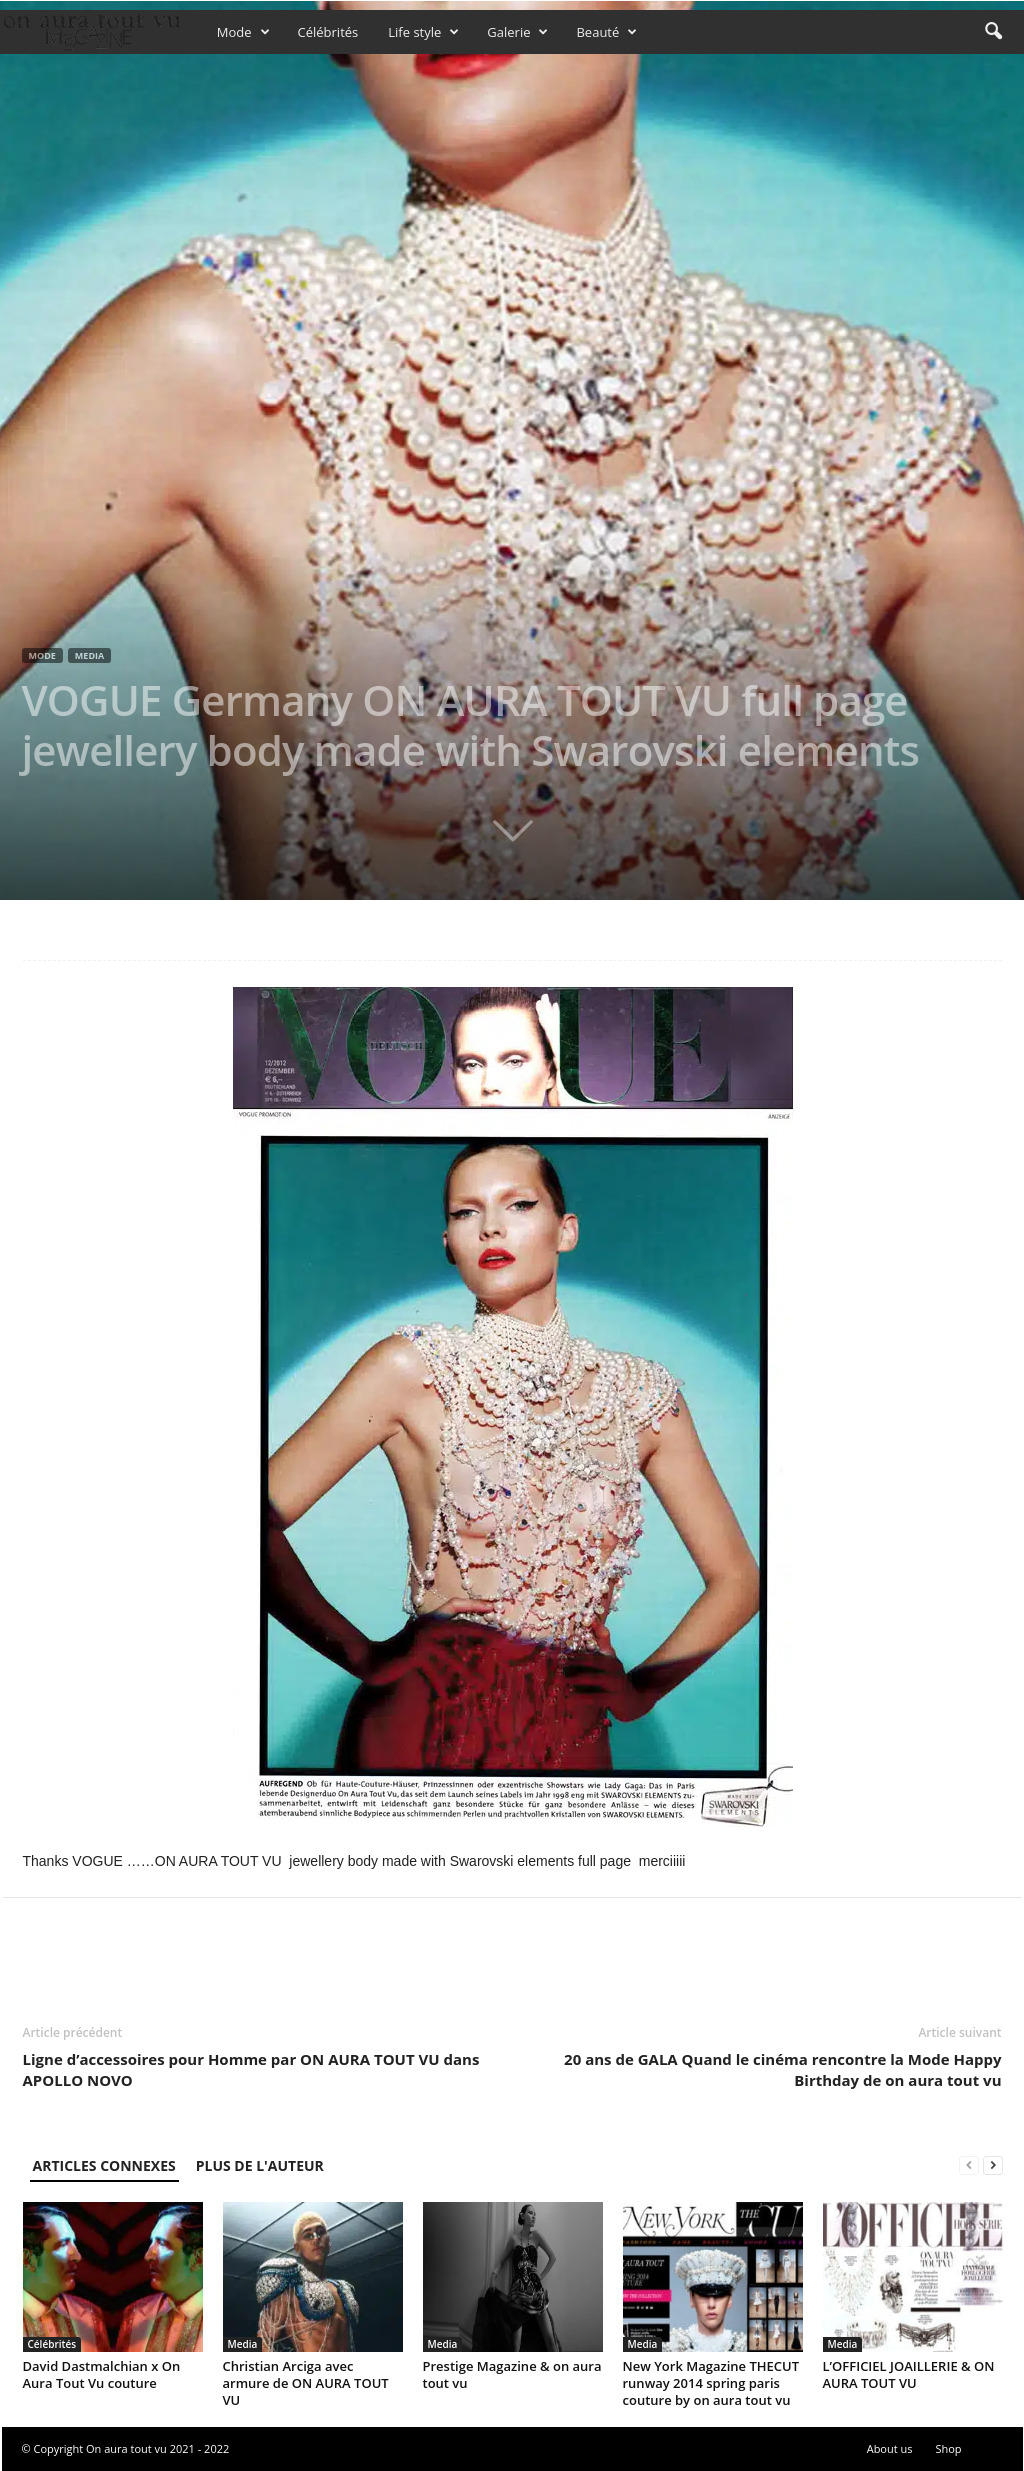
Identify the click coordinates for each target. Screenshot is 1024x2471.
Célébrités (328, 32)
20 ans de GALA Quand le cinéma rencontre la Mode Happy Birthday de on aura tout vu (782, 2069)
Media (89, 655)
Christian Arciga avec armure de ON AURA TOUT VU (306, 2383)
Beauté (606, 32)
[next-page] (993, 2165)
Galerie (517, 32)
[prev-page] (969, 2165)
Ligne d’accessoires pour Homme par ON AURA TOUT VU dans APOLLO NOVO (251, 2069)
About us (890, 2448)
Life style (423, 32)
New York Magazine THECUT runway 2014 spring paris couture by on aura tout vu (711, 2383)
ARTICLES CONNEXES (104, 2165)
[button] (993, 32)
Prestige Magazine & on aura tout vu (512, 2374)
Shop (948, 2448)
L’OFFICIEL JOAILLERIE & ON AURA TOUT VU (909, 2374)
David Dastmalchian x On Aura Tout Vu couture (102, 2374)
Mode (243, 32)
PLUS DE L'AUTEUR (260, 2165)
